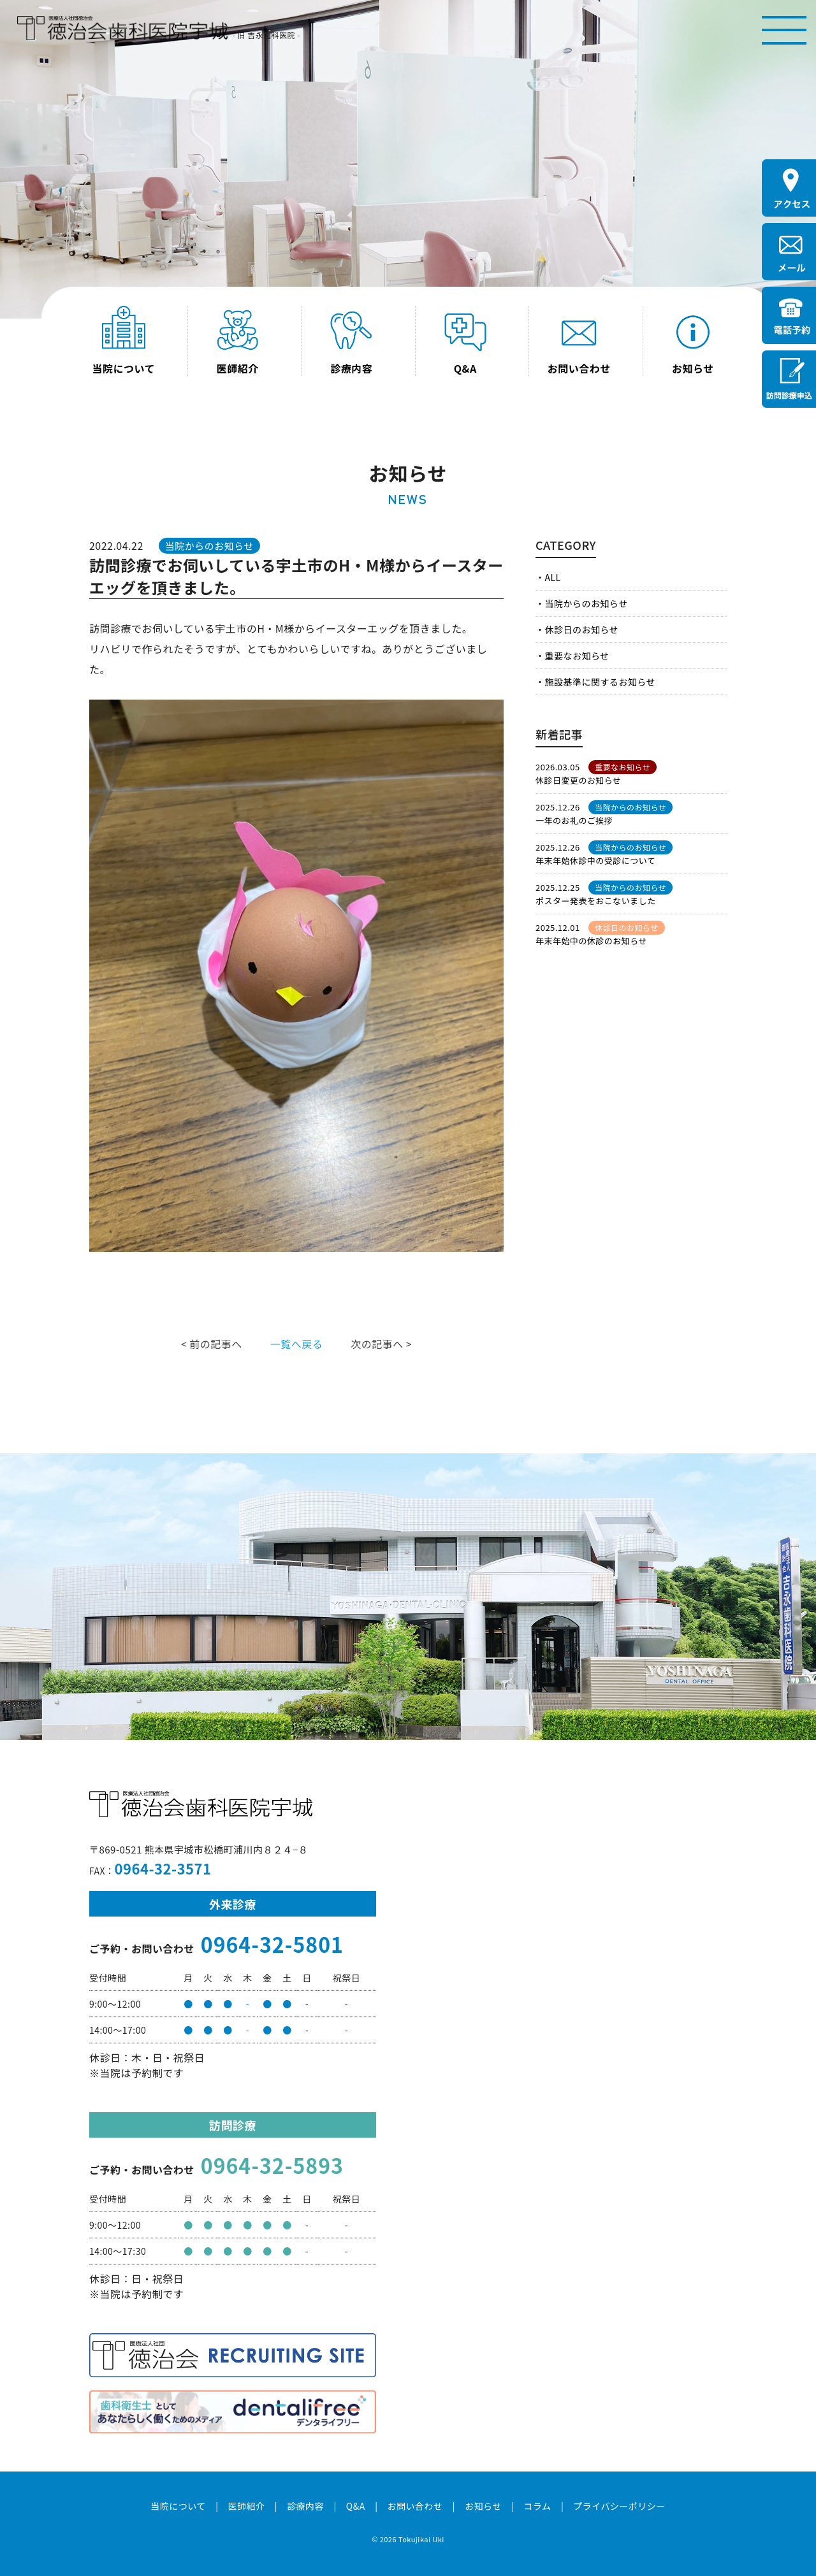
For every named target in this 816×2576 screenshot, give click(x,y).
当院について (177, 2506)
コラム (537, 2506)
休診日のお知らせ (581, 629)
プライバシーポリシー (619, 2506)
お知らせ (483, 2506)
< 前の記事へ (211, 1343)
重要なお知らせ (576, 655)
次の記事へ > (381, 1343)
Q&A (355, 2506)
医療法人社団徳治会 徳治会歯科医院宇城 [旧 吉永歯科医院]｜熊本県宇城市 (122, 28)
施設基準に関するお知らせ (599, 681)
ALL (552, 577)
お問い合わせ (414, 2506)
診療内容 (305, 2506)
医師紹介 (246, 2506)
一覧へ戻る (296, 1343)
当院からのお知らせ (585, 603)
